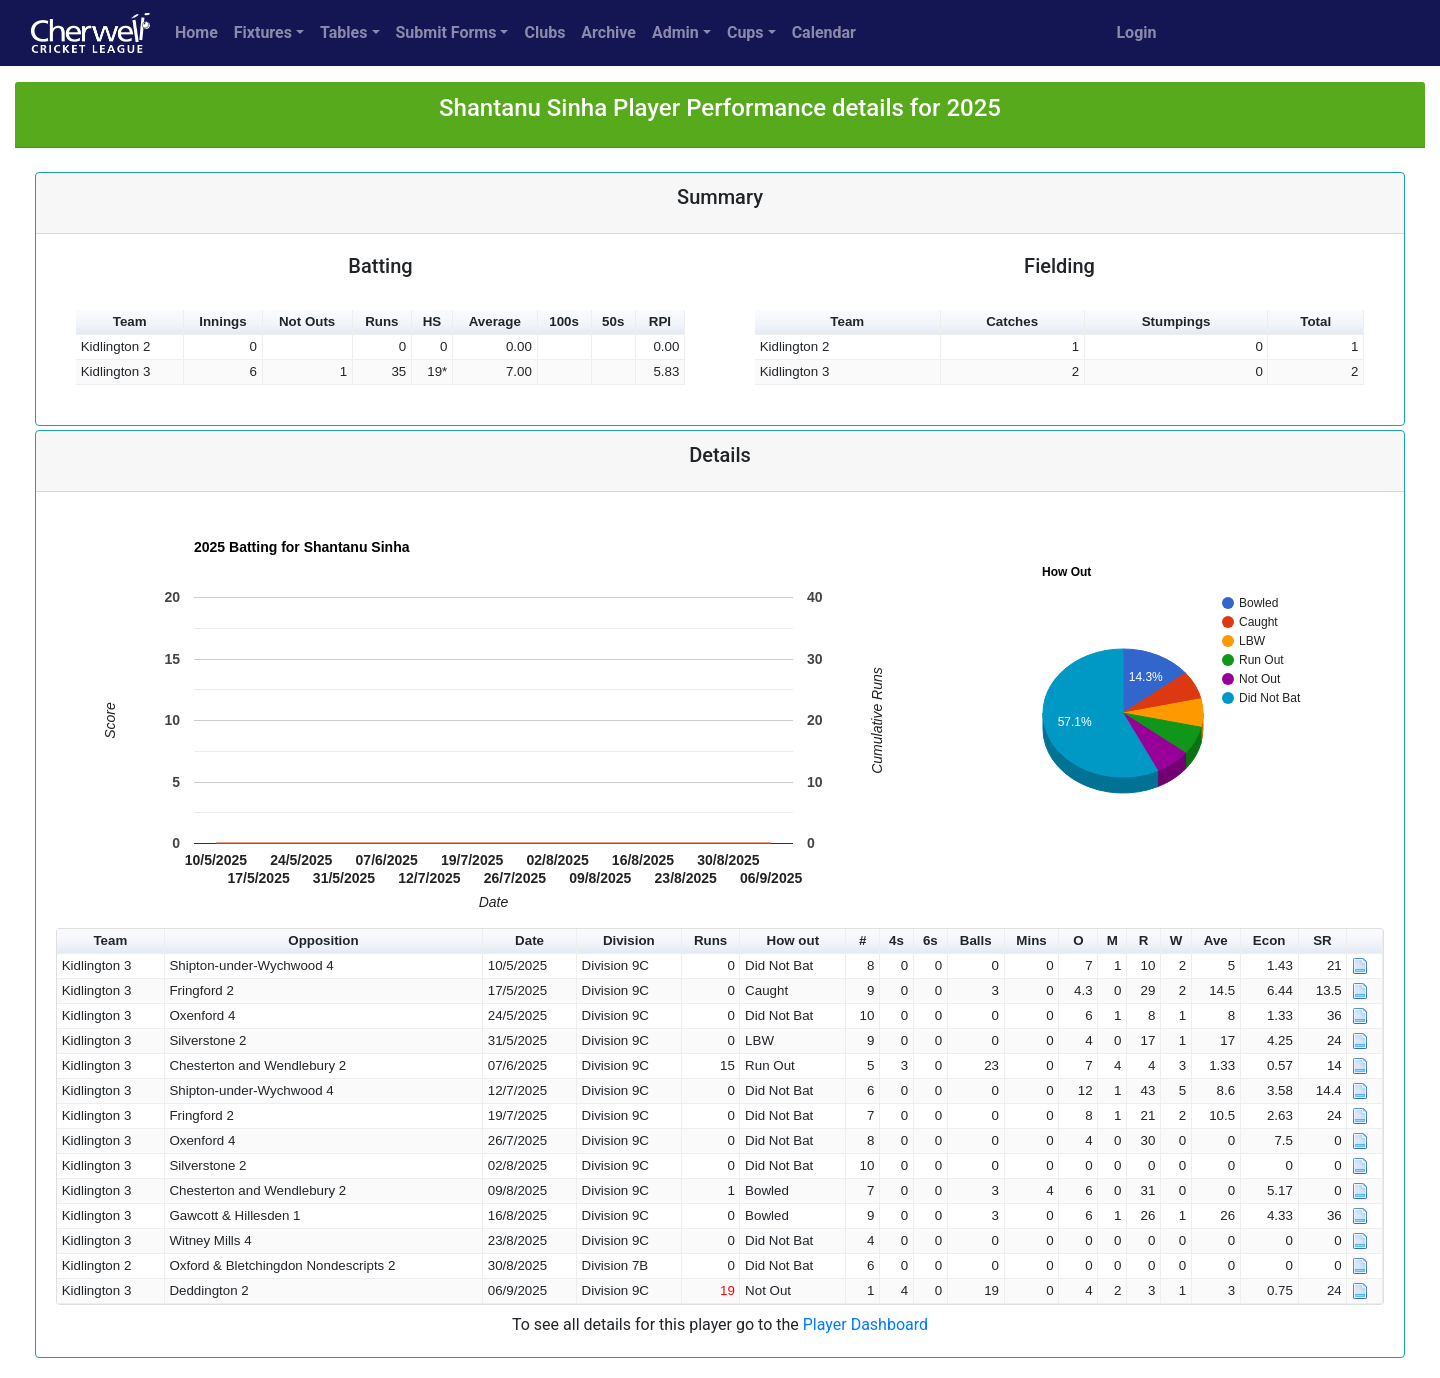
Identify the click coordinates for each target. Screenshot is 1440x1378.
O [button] (1078, 940)
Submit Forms (446, 32)
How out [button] (793, 940)
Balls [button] (976, 940)
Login (1136, 32)
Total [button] (1315, 321)
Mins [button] (1031, 940)
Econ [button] (1269, 940)
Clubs (544, 32)
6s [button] (930, 940)
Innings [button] (222, 321)
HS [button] (432, 321)
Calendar (824, 32)
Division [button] (629, 940)
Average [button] (495, 321)
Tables (343, 32)
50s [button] (613, 321)
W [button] (1176, 940)
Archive (608, 32)
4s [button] (896, 940)
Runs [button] (381, 321)
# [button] (862, 940)
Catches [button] (1012, 321)
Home (196, 32)
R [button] (1144, 940)
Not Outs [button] (307, 321)
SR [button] (1322, 940)
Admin (675, 32)
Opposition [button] (323, 940)
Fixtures (263, 32)
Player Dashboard (865, 1324)
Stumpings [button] (1176, 321)
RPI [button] (660, 321)
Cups (745, 32)
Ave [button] (1216, 940)
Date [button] (529, 940)
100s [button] (564, 321)
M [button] (1112, 940)
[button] (1365, 941)
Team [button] (130, 321)
